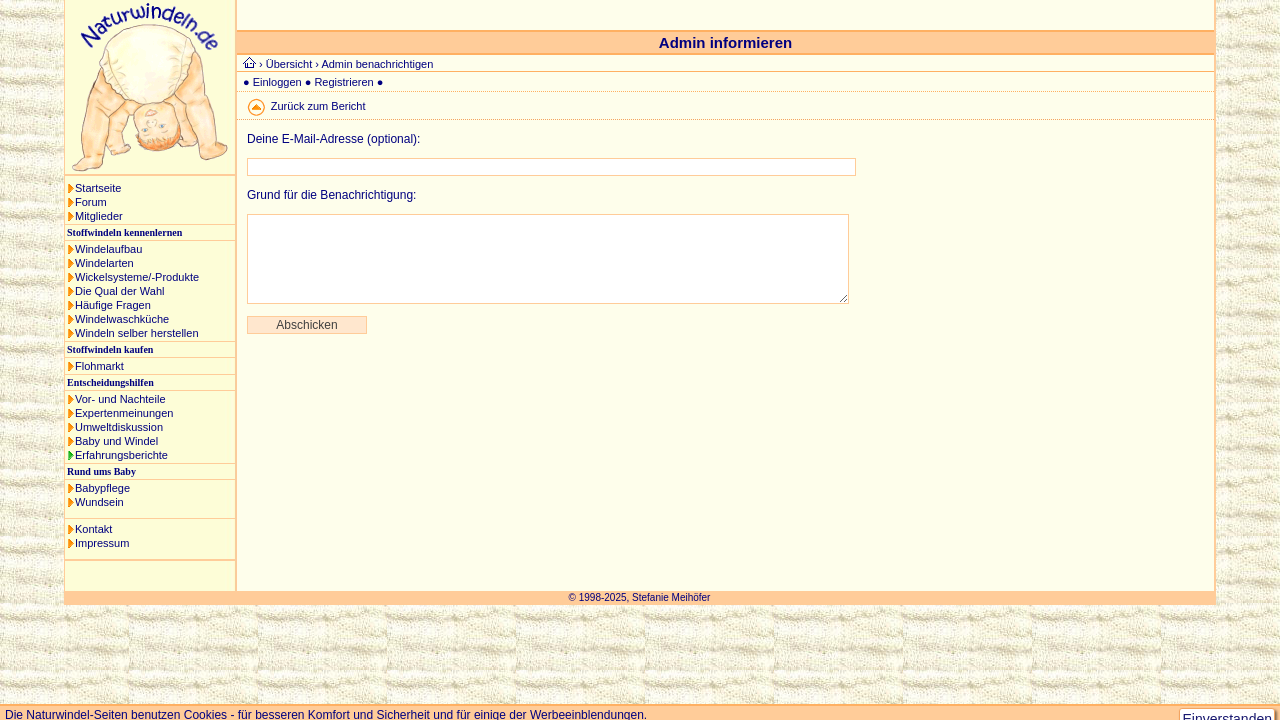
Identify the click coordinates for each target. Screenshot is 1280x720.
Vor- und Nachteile (120, 399)
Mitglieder (99, 216)
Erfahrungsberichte (121, 455)
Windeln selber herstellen (137, 333)
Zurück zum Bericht (318, 106)
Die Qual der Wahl (119, 291)
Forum (91, 202)
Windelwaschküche (122, 319)
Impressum (102, 543)
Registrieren (343, 82)
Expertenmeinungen (124, 413)
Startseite (98, 188)
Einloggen (277, 82)
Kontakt (93, 529)
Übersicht (289, 64)
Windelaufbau (108, 249)
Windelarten (104, 263)
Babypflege (102, 488)
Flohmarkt (99, 366)
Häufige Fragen (113, 305)
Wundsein (99, 502)
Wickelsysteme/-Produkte (137, 277)
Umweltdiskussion (119, 427)
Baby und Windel (116, 441)
